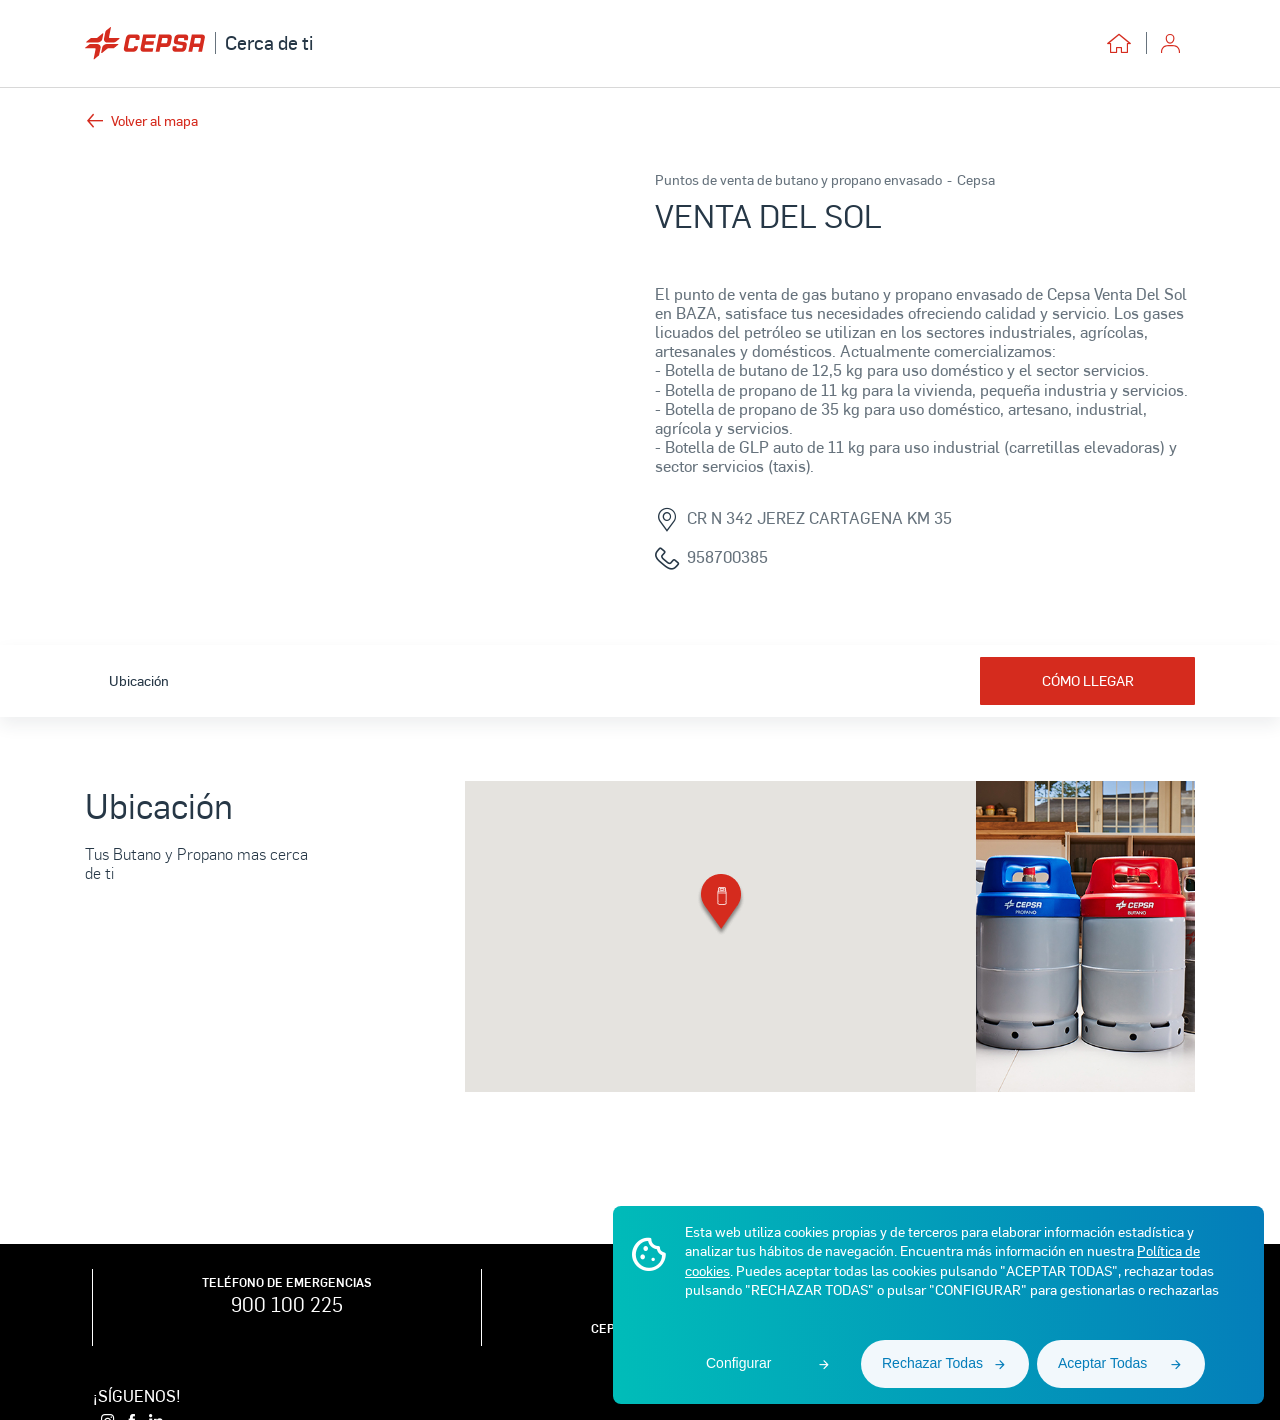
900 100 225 (287, 1304)
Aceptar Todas (1102, 1363)
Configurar (738, 1363)
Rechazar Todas (932, 1363)
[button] (721, 905)
